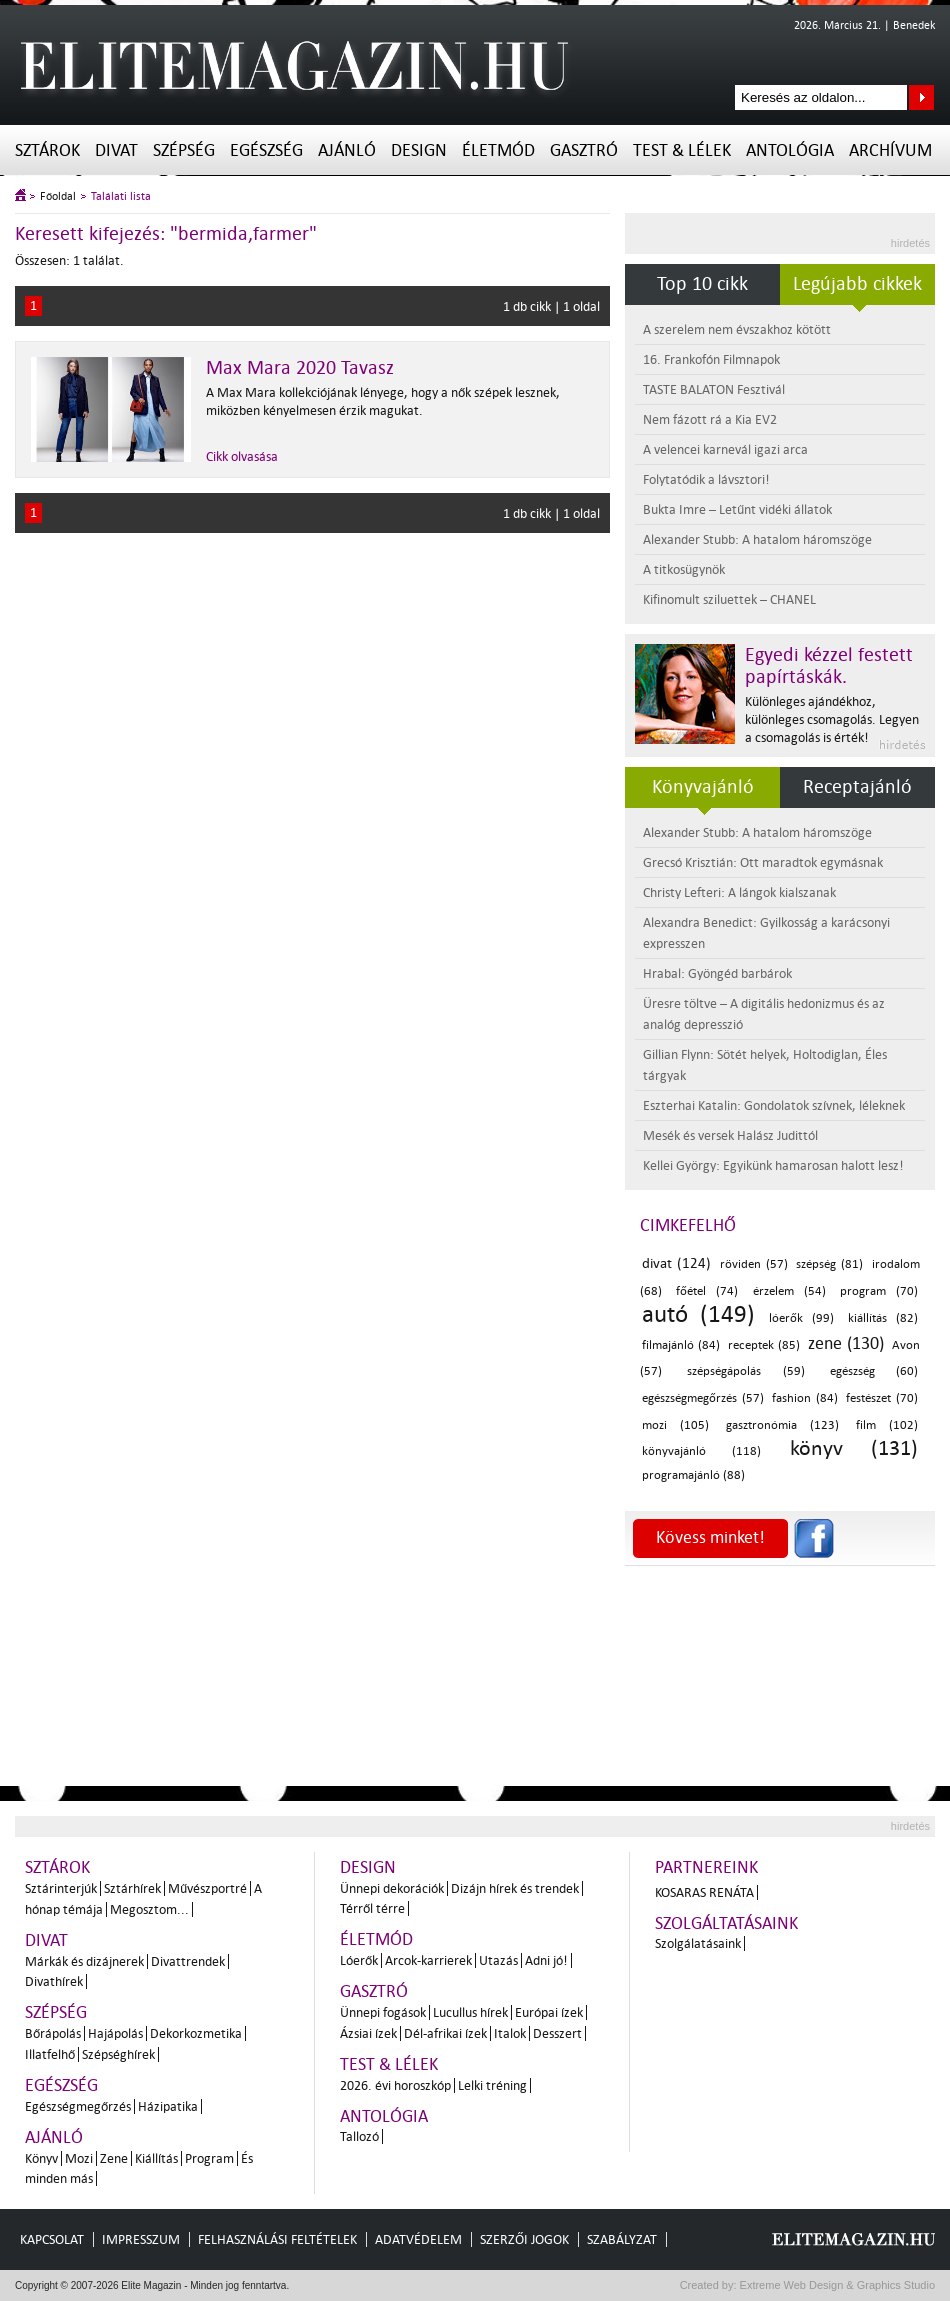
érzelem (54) (789, 1291)
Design (419, 150)
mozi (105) (675, 1425)
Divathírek (54, 1981)
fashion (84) (805, 1398)
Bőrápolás (53, 2033)
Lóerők (359, 1960)
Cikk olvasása (242, 456)
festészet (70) (882, 1398)
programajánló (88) (693, 1475)
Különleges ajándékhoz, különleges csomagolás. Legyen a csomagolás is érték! (832, 719)
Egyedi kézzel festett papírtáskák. (829, 666)
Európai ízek (549, 2012)
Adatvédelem (418, 2239)
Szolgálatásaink (698, 1943)
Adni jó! (546, 1960)
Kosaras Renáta (704, 1892)
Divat (116, 150)
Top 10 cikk (702, 284)
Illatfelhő (50, 2054)
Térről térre (372, 1908)
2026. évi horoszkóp (395, 2085)
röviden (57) (754, 1264)
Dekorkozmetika (196, 2033)
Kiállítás (156, 2158)
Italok (510, 2033)
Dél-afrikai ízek (445, 2033)
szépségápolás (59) (745, 1371)
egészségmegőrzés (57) (703, 1398)
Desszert (557, 2033)
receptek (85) (764, 1345)
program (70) (879, 1291)
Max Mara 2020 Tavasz (300, 368)
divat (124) (676, 1263)
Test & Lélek (682, 150)
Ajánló (347, 150)
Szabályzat (622, 2239)
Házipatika (168, 2106)
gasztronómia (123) (782, 1425)
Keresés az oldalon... (921, 97)
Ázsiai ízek (368, 2033)
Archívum (890, 150)
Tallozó (359, 2136)
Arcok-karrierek (428, 1960)
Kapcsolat (52, 2239)
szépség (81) (829, 1264)
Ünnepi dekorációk (392, 1888)
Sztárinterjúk (61, 1888)
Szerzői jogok (524, 2239)
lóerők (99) (801, 1318)
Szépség (184, 150)
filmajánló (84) (681, 1345)
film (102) (887, 1425)
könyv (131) (854, 1448)
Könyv (41, 2158)
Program (209, 2158)
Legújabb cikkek (857, 284)
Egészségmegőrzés (78, 2106)
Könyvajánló (703, 787)
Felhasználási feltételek (277, 2239)
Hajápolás (115, 2033)
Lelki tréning (492, 2085)
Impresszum (141, 2239)
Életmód (498, 150)
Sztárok (47, 150)
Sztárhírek (132, 1888)
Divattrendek (188, 1961)
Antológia (790, 150)
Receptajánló (857, 787)
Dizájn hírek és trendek (515, 1888)
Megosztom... (149, 1909)
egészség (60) (874, 1371)
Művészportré (207, 1888)
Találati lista (121, 196)
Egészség (266, 150)
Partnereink (706, 1867)
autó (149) (698, 1314)
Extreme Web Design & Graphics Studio (836, 2285)
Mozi (79, 2158)
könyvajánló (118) (701, 1451)
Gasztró (584, 150)
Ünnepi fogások (383, 2012)
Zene (114, 2158)
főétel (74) (707, 1291)
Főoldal (58, 196)
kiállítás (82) (883, 1318)
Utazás (498, 1960)
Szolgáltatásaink (726, 1923)
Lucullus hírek (470, 2012)
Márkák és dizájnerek (84, 1961)
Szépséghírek (118, 2054)
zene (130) (846, 1343)
